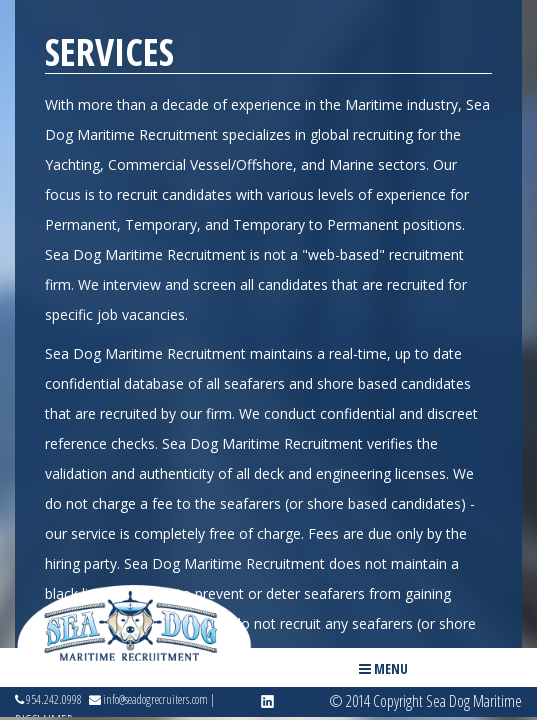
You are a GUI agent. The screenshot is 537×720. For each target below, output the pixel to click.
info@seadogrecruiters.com (148, 700)
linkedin (268, 702)
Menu (383, 668)
